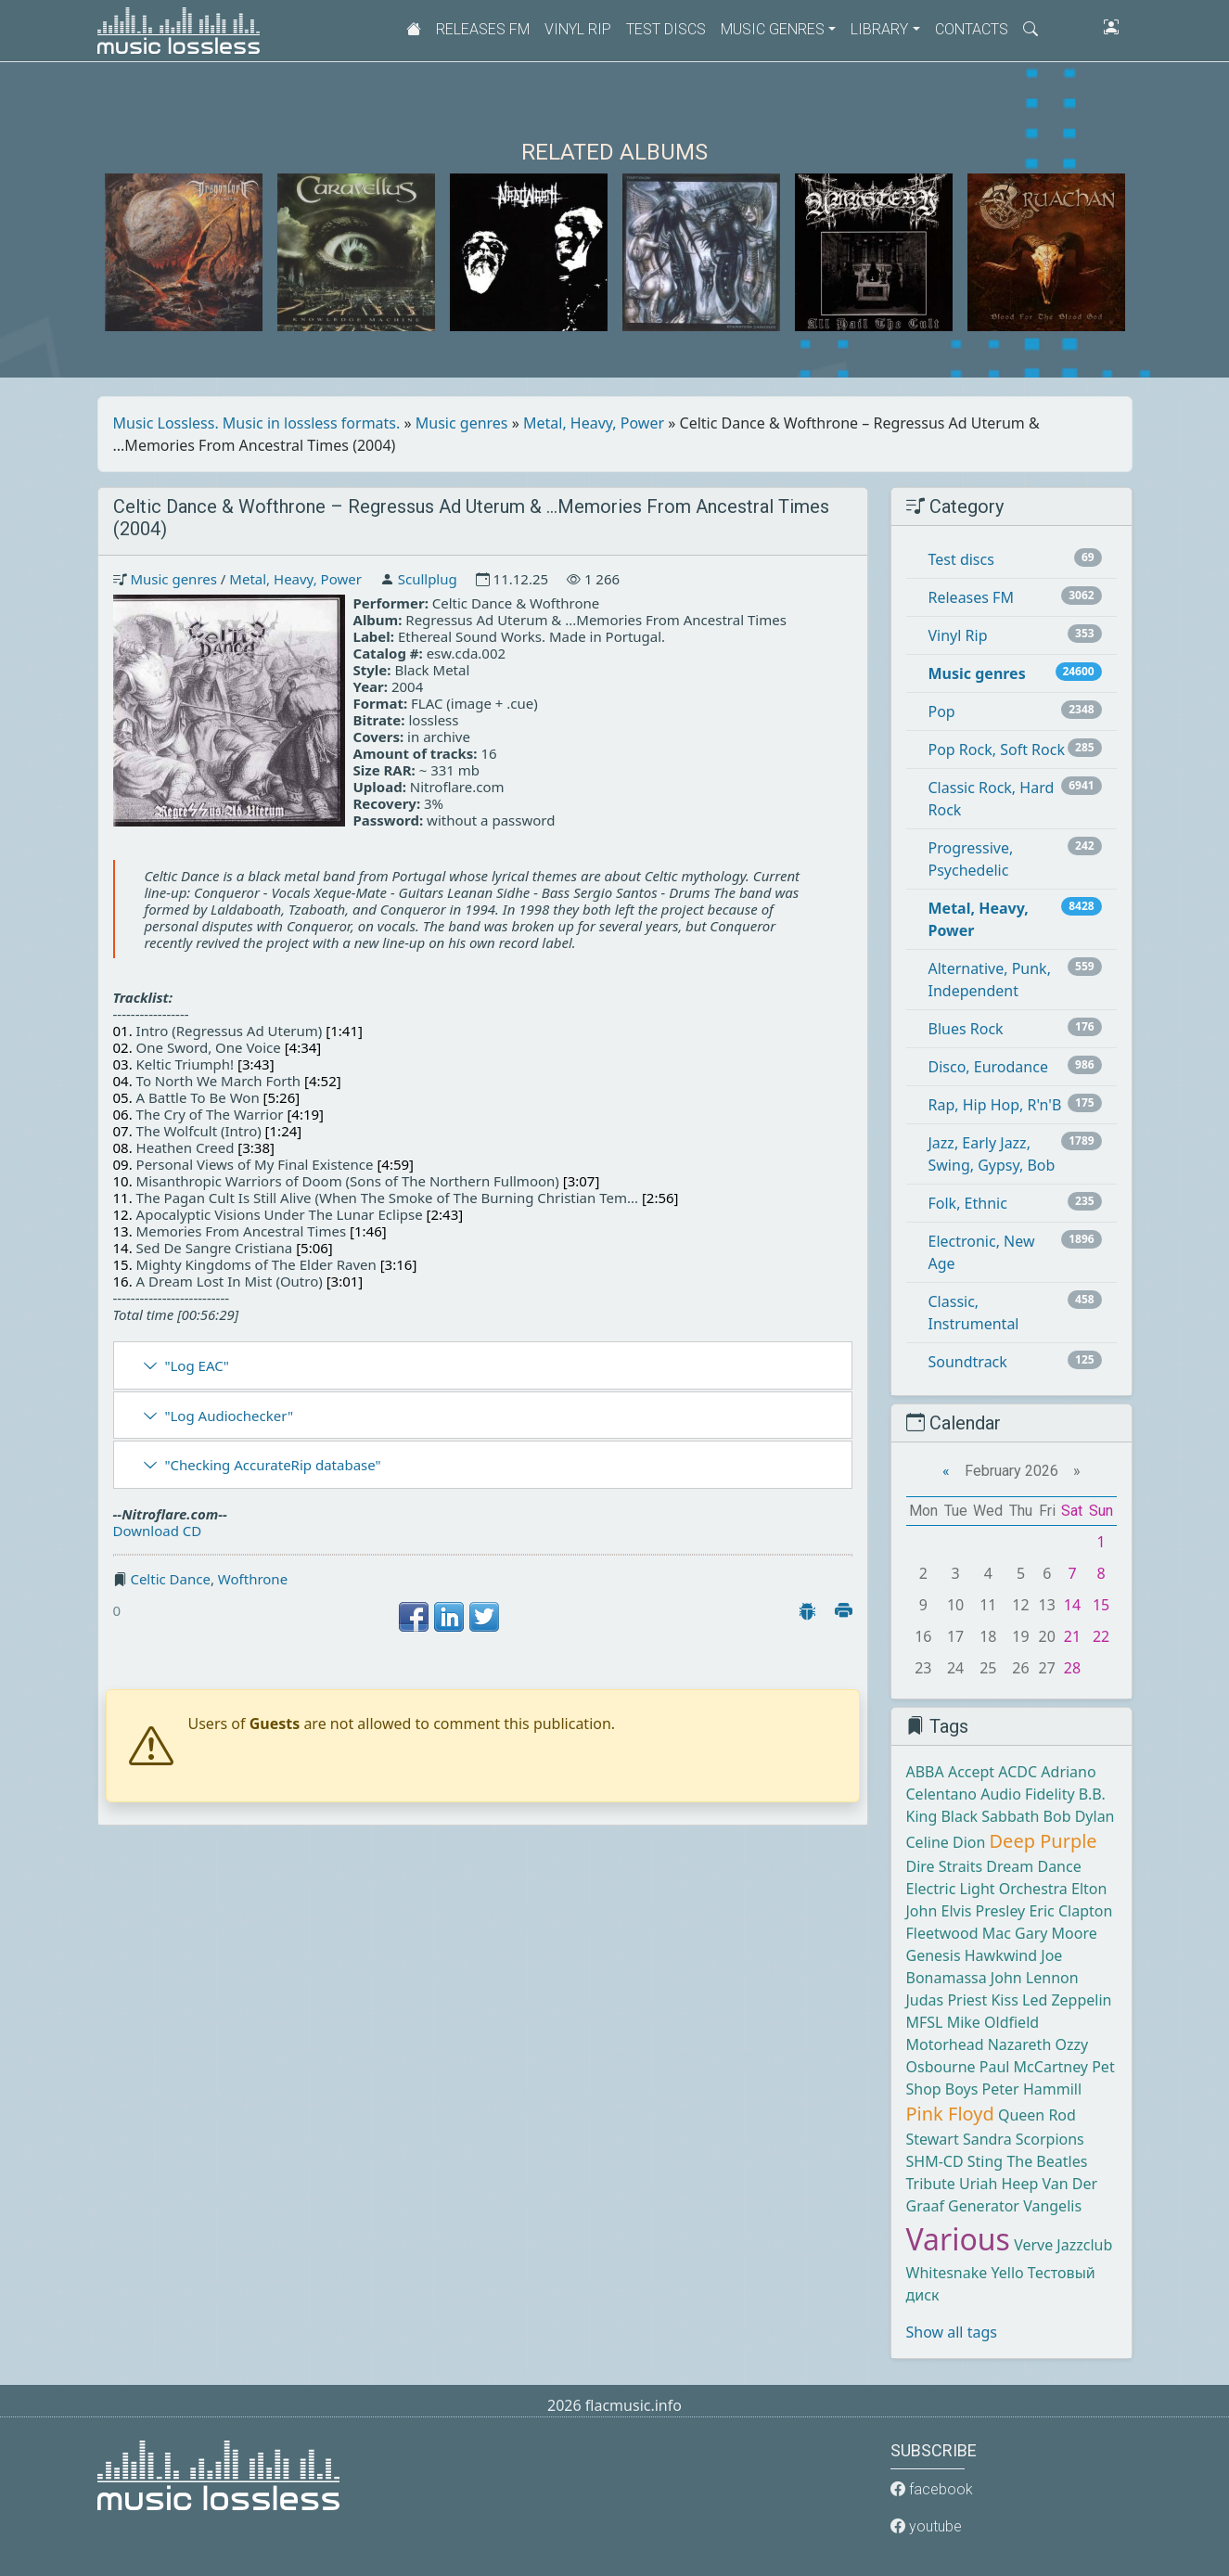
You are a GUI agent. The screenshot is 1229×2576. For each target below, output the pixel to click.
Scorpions (1050, 2139)
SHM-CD (935, 2161)
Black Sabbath (990, 1816)
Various (958, 2239)
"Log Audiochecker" (228, 1415)
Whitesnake (947, 2272)
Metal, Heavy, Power (593, 423)
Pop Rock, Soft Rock (996, 749)
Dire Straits (944, 1866)
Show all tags (951, 2332)
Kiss (1004, 2000)
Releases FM (483, 29)
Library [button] (879, 29)
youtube (926, 2526)
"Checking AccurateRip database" (272, 1464)
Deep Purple (1043, 1840)
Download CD (157, 1530)
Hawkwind (1001, 1955)
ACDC (1017, 1772)
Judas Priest (947, 2000)
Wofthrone (253, 1579)
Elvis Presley (983, 1911)
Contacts (971, 29)
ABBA (925, 1772)
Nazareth (1020, 2044)
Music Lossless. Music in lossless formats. (257, 423)
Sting (985, 2161)
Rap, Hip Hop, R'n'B (995, 1105)
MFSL (924, 2022)
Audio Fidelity (1027, 1794)
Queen (1021, 2115)
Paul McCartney (1033, 2067)
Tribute (930, 2183)
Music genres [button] (773, 29)
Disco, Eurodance (988, 1067)
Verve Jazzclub (1063, 2245)
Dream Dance (1033, 1866)
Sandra (987, 2139)
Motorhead (945, 2044)
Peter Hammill (1032, 2089)
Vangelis (1052, 2206)
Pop (941, 711)
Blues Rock (966, 1029)
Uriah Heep (998, 2183)
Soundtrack (967, 1362)
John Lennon (1035, 1977)
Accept (971, 1772)
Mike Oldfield (993, 2022)
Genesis (933, 1955)
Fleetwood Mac (958, 1933)
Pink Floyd (950, 2113)
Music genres (462, 423)
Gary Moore (1056, 1933)
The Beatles (1046, 2161)
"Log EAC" (196, 1365)
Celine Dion (946, 1842)
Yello (1007, 2272)
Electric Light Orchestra (987, 1888)
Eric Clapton (1070, 1911)
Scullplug (427, 579)
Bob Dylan (1079, 1816)
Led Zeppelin (1066, 2000)
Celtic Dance (170, 1579)
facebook (931, 2489)
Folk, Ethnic (967, 1203)
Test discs (666, 29)
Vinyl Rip (577, 29)
